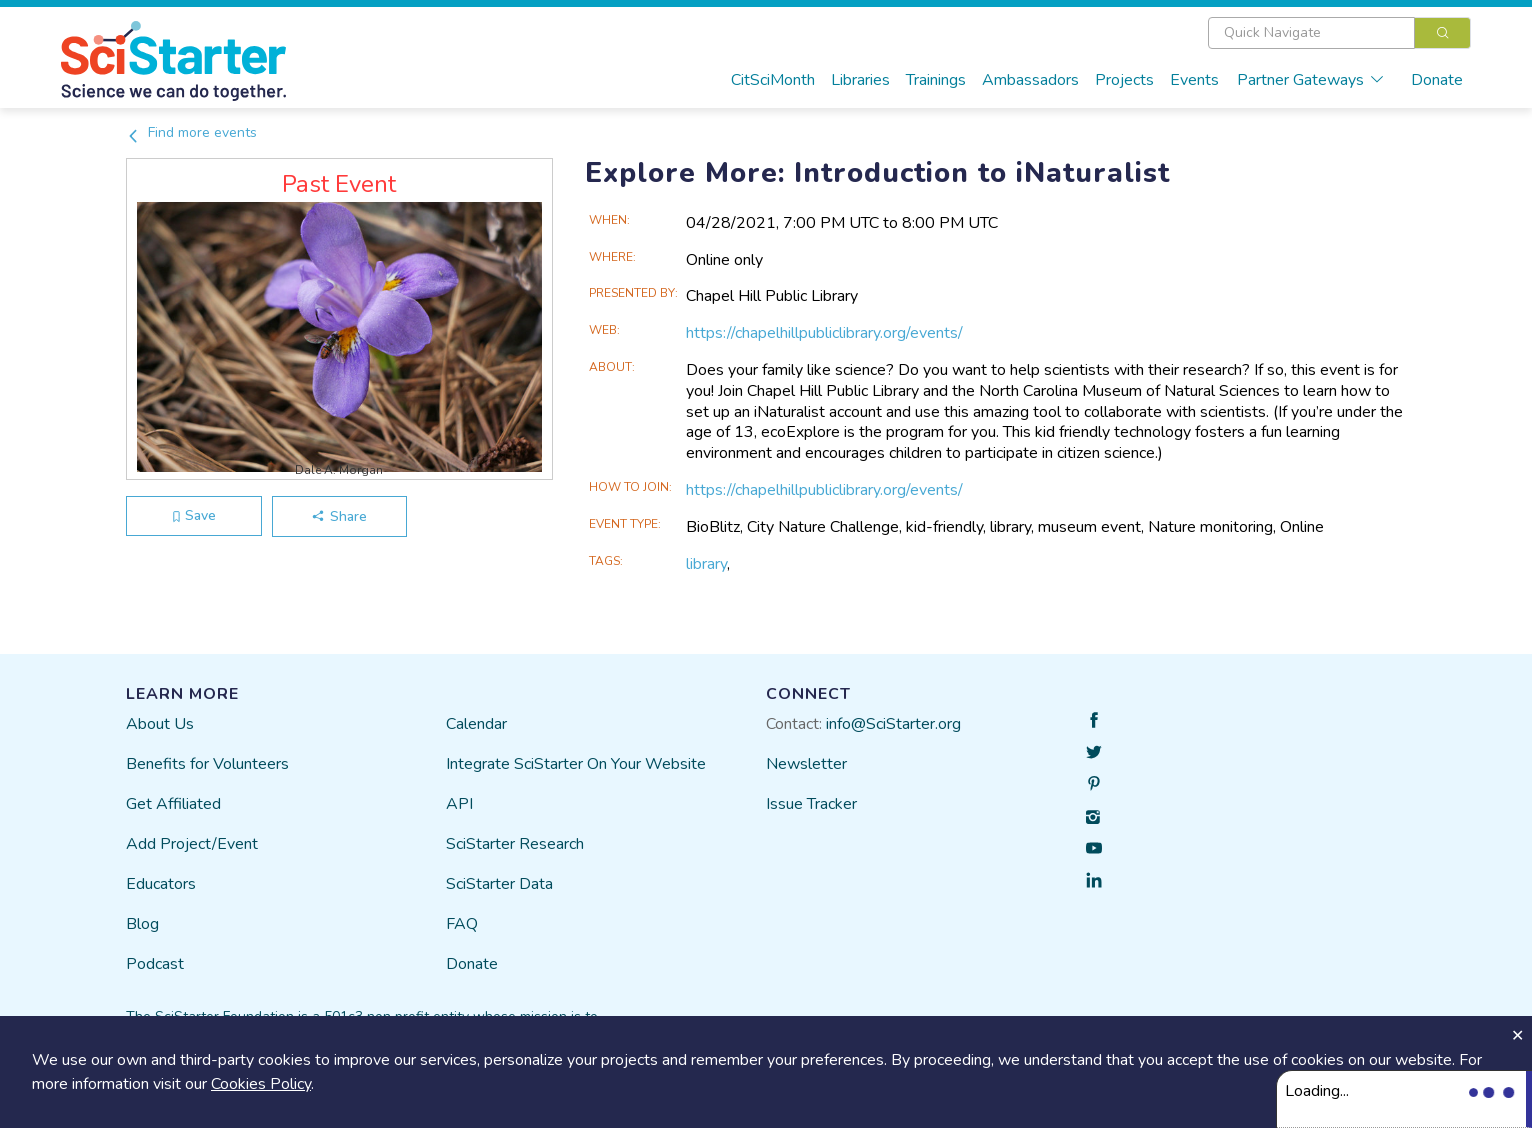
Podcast (155, 964)
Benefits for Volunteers (207, 764)
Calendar (476, 724)
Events (1194, 80)
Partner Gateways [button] (1311, 80)
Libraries (860, 80)
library (706, 564)
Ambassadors (1030, 80)
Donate (1437, 80)
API (459, 804)
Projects (1124, 80)
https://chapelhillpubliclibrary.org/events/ (824, 333)
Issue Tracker (811, 804)
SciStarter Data (499, 884)
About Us (160, 724)
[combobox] (1339, 33)
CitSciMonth (773, 80)
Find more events (191, 132)
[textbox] (1311, 33)
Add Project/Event (192, 844)
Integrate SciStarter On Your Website (576, 764)
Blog (142, 924)
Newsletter (806, 764)
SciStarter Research (515, 844)
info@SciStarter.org (893, 724)
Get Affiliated (173, 804)
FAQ (462, 924)
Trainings (936, 80)
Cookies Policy (261, 1084)
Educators (161, 884)
